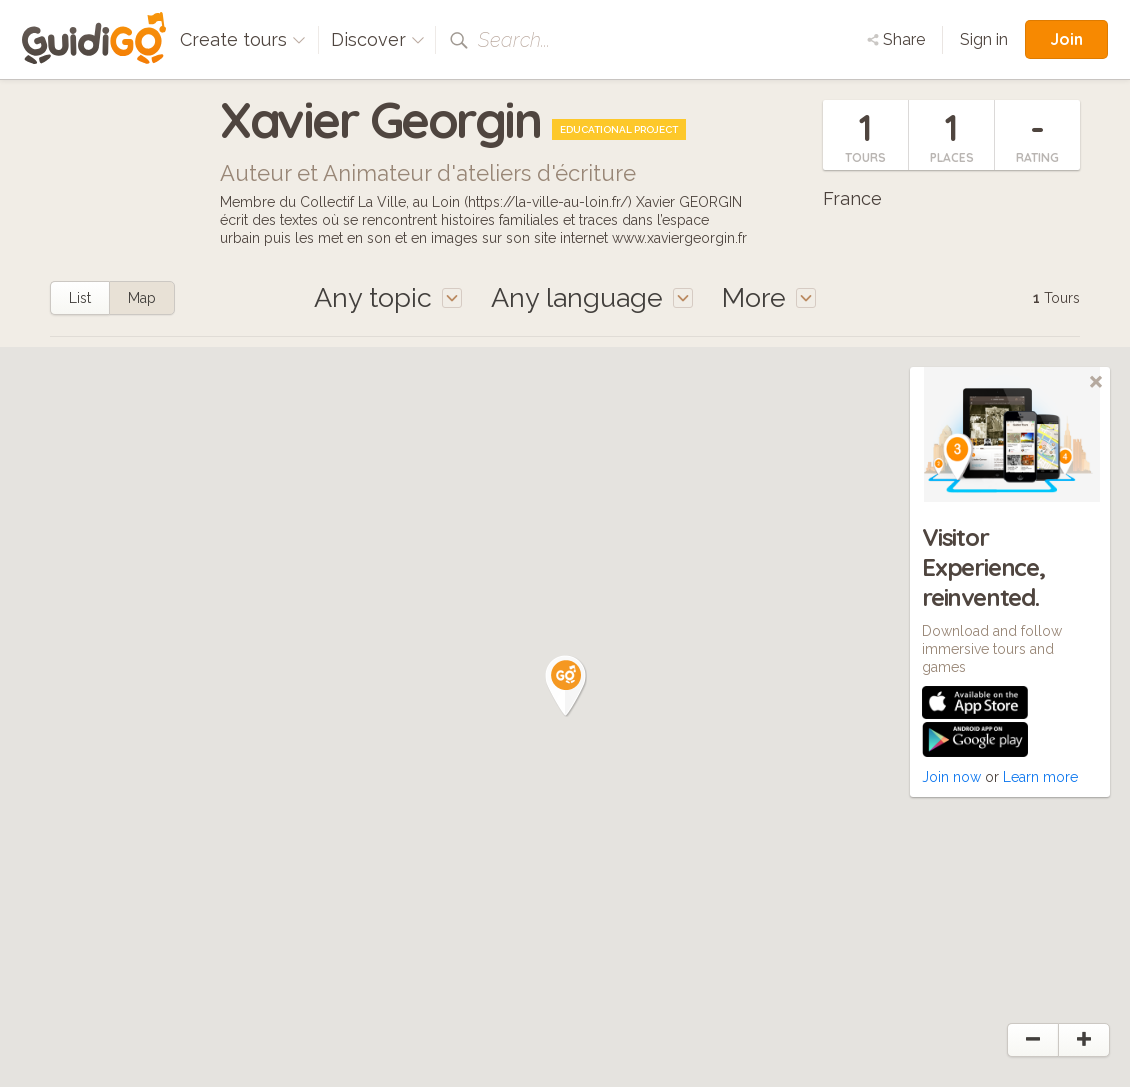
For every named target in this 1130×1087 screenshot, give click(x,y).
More (769, 297)
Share (896, 39)
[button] (566, 686)
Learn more (1040, 777)
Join (1066, 39)
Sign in (984, 39)
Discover (378, 39)
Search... (514, 40)
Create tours (243, 39)
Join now (951, 777)
